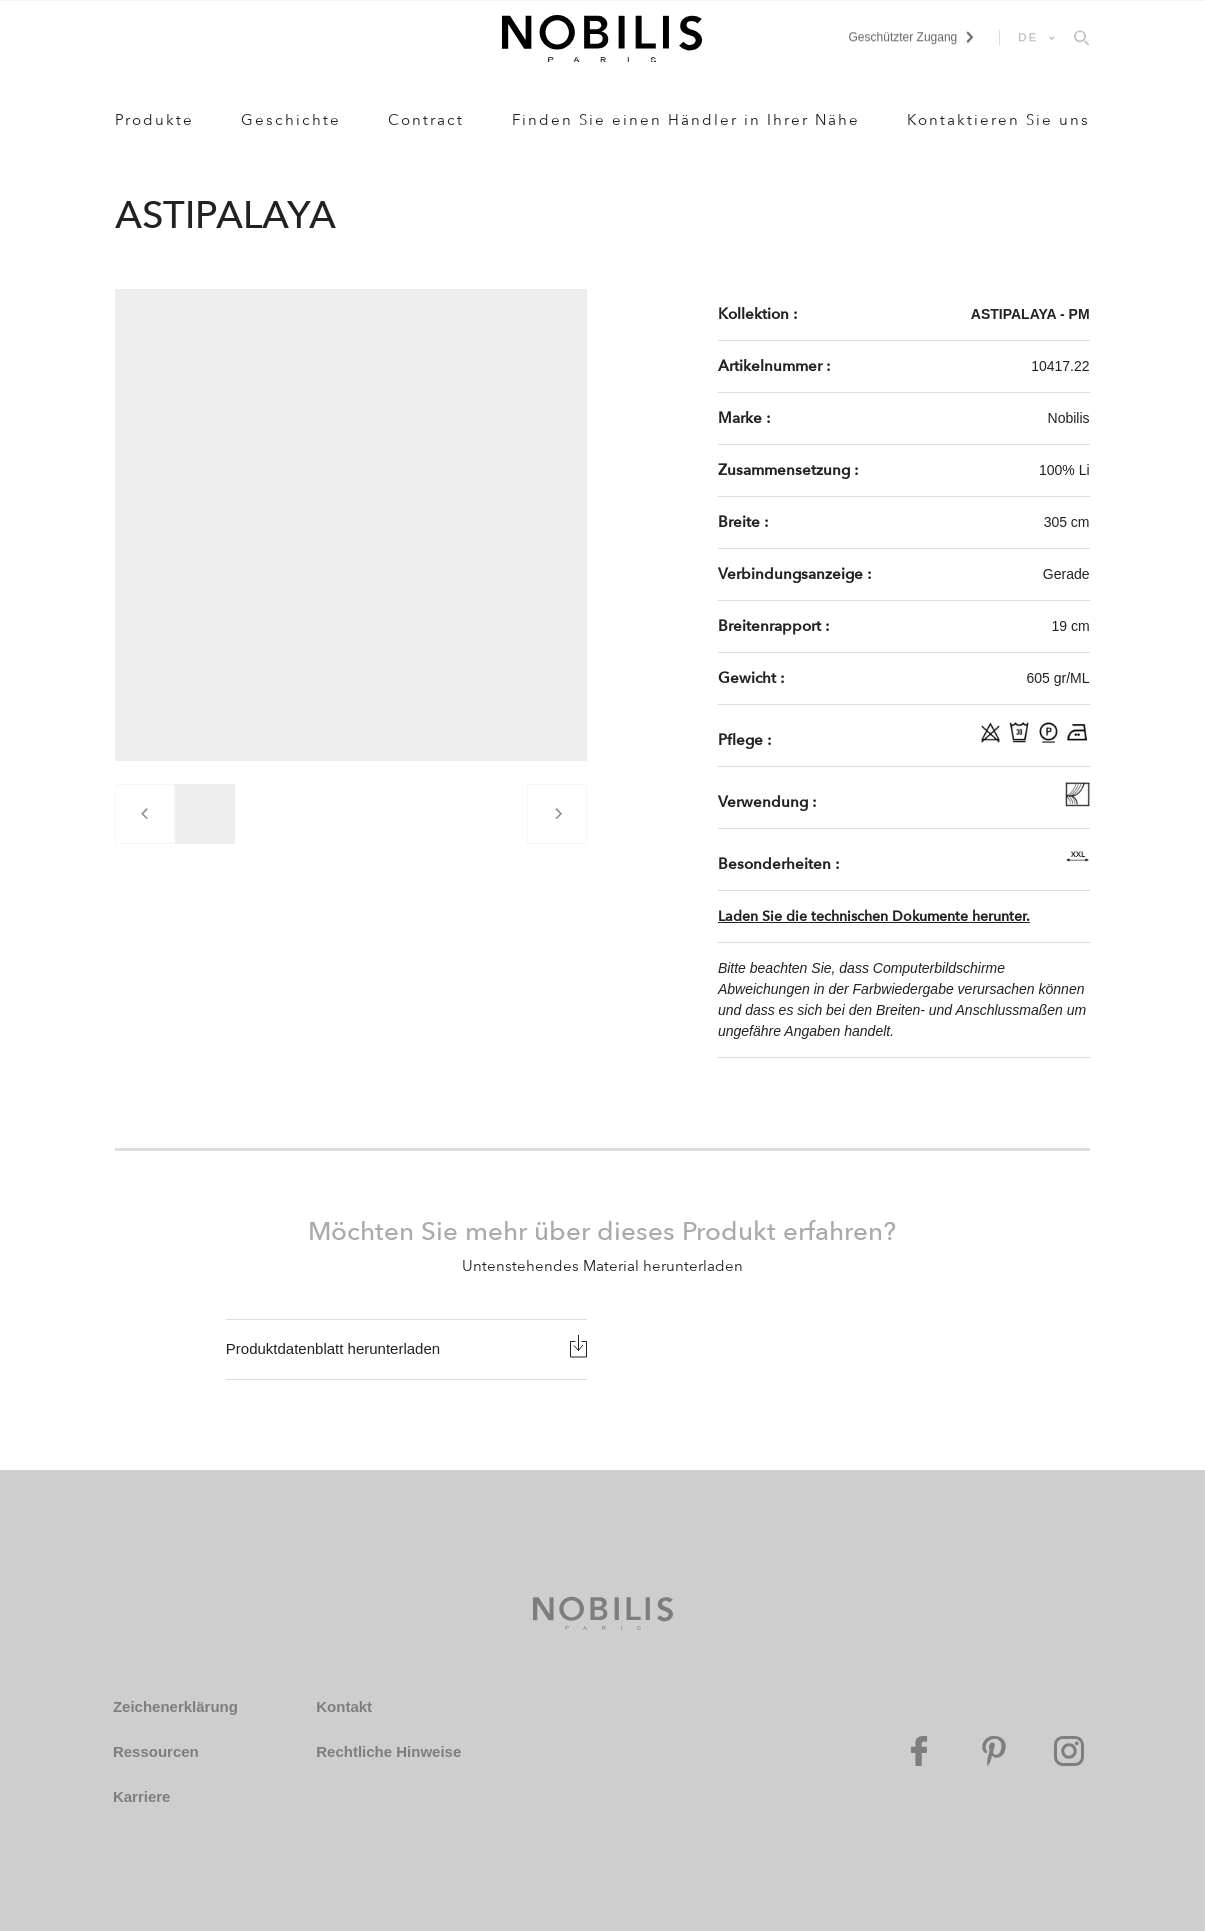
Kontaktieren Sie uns (998, 120)
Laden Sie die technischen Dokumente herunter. (874, 916)
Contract (426, 120)
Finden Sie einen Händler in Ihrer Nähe (686, 120)
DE (1028, 37)
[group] (205, 814)
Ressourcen (156, 1751)
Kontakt (344, 1706)
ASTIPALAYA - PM (1030, 314)
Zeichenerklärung (175, 1706)
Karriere (142, 1796)
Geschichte (291, 120)
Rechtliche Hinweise (388, 1751)
